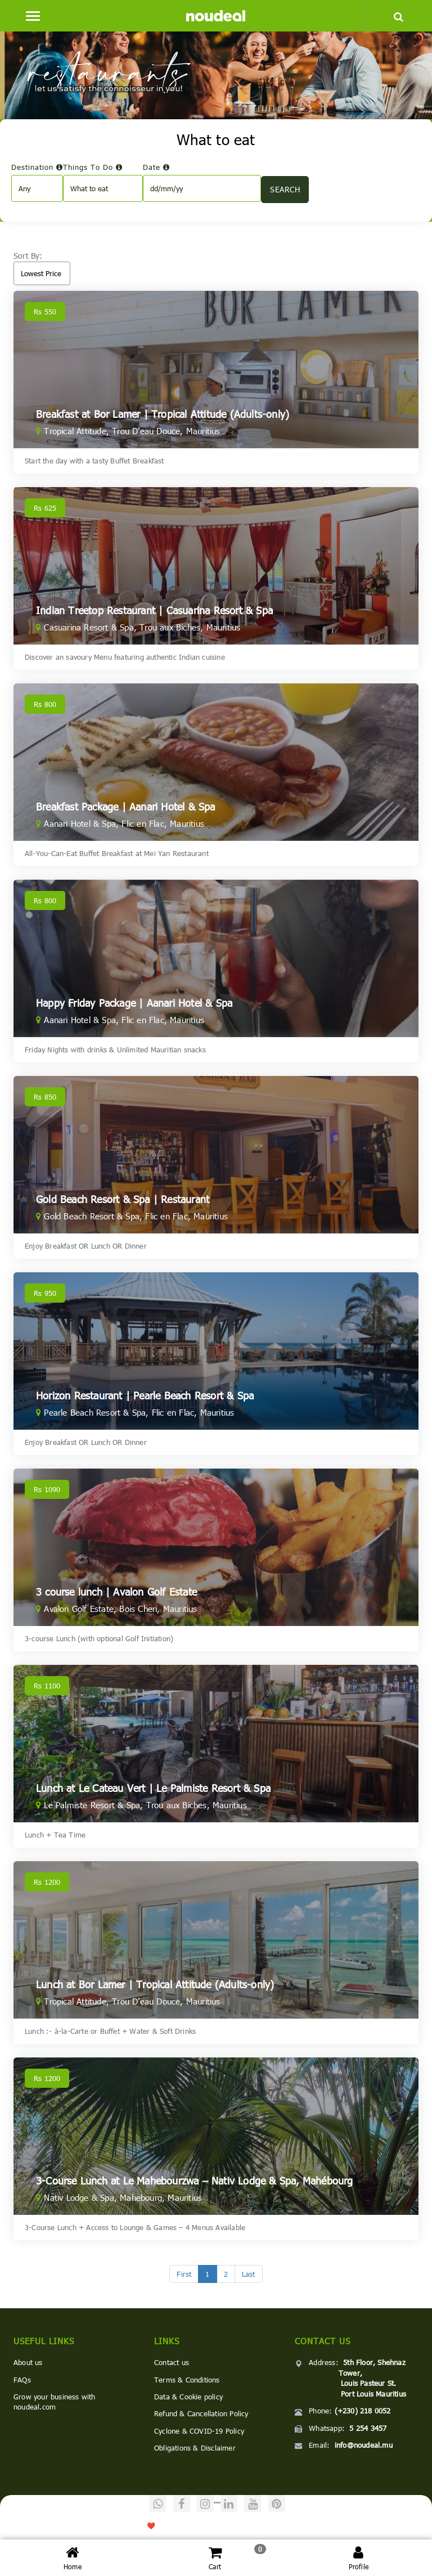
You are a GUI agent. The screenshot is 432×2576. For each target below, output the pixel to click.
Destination (37, 167)
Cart (215, 2557)
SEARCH (285, 189)
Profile (358, 2557)
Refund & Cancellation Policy (201, 2413)
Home (72, 2557)
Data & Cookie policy (188, 2396)
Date (156, 167)
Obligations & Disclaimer (195, 2447)
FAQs (22, 2379)
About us (28, 2362)
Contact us (171, 2362)
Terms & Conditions (187, 2379)
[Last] (249, 2274)
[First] (184, 2274)
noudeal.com (85, 2525)
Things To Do (93, 167)
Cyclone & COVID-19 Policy (199, 2430)
